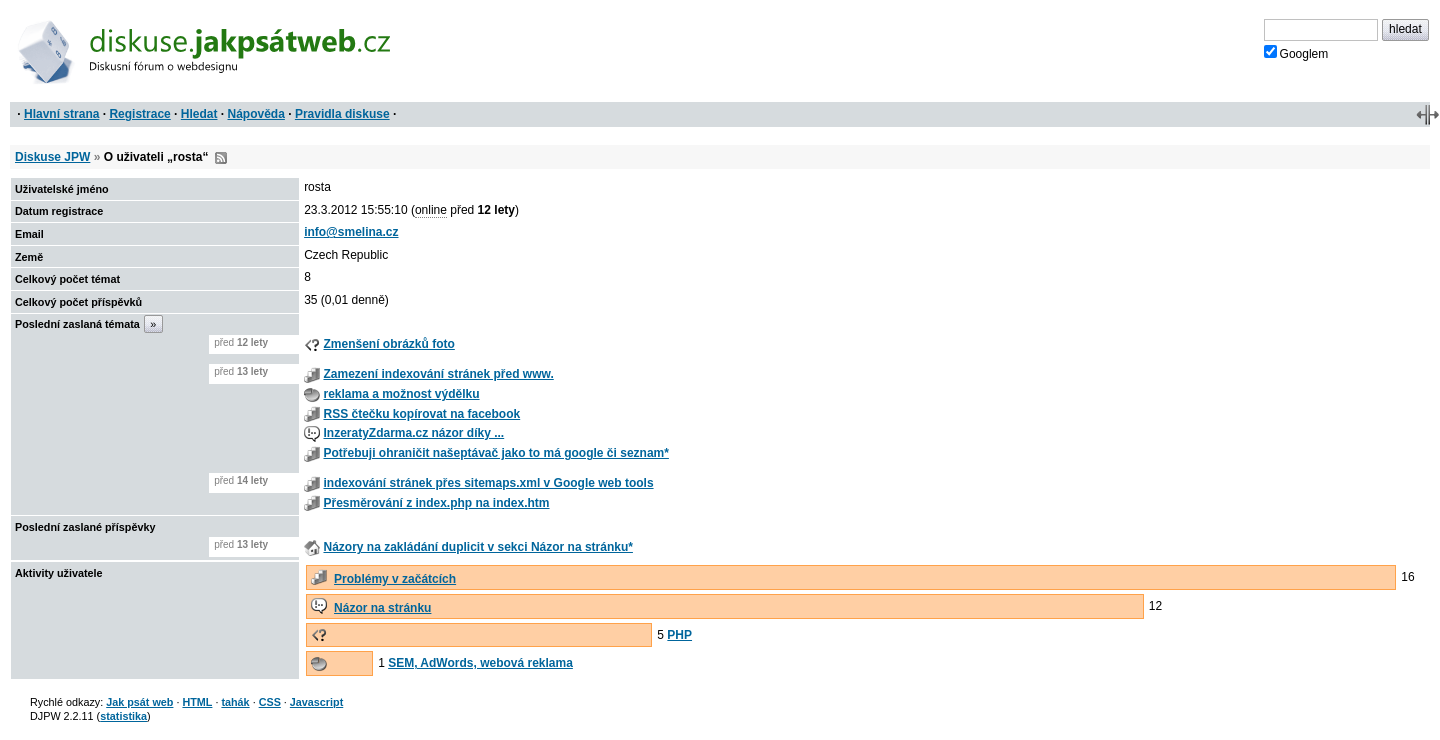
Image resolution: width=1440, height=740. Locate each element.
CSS (270, 702)
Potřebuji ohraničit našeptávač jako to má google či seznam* (495, 453)
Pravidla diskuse (342, 114)
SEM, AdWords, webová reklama (480, 663)
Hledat (199, 114)
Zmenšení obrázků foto (388, 344)
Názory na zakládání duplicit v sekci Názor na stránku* (477, 547)
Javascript (316, 702)
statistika (123, 716)
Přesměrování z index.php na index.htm (436, 503)
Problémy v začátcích (395, 579)
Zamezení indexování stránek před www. (438, 374)
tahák (235, 702)
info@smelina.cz (351, 232)
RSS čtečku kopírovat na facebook (421, 414)
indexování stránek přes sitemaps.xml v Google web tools (488, 483)
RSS (221, 158)
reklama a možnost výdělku (401, 394)
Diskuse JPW (52, 157)
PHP (679, 635)
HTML (197, 702)
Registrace (139, 114)
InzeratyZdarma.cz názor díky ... (413, 433)
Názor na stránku (382, 608)
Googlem (1296, 53)
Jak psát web (139, 702)
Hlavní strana (61, 114)
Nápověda (256, 114)
